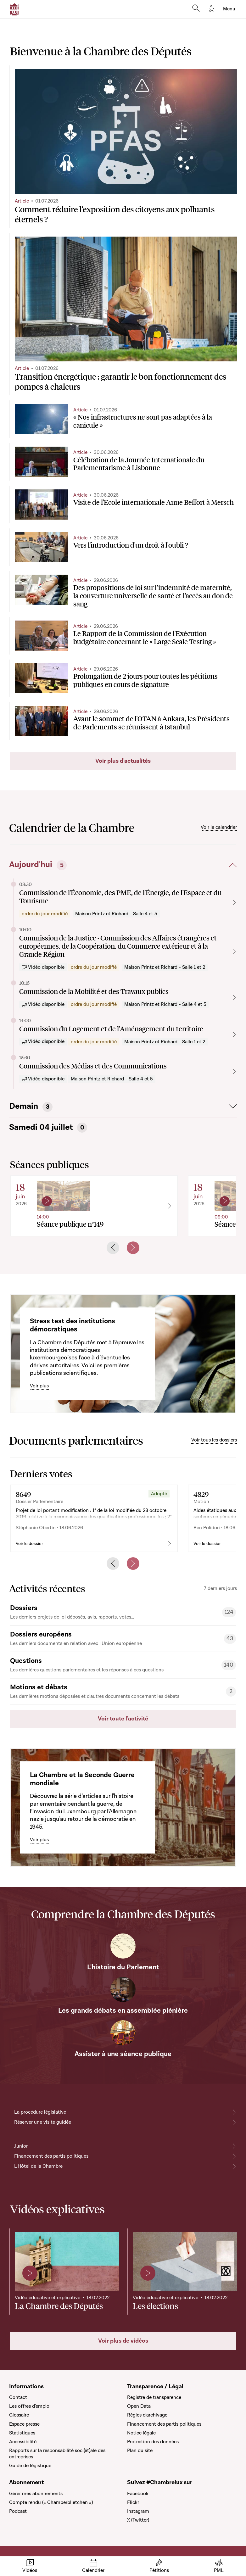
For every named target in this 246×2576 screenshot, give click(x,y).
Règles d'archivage (147, 2415)
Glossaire (19, 2415)
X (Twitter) (138, 2520)
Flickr (133, 2502)
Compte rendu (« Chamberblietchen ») (51, 2502)
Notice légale (141, 2433)
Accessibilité (22, 2442)
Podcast (18, 2511)
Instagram (138, 2511)
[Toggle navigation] (229, 9)
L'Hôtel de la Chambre (38, 2166)
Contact (18, 2397)
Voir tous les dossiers (214, 1440)
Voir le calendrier (219, 827)
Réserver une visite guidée (42, 2122)
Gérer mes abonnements (36, 2493)
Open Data (139, 2406)
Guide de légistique (30, 2465)
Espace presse (24, 2424)
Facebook (137, 2493)
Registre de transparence (154, 2397)
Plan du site (140, 2450)
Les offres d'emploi (30, 2406)
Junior (21, 2146)
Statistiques (22, 2433)
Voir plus (39, 1386)
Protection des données (153, 2442)
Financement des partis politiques (51, 2156)
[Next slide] (133, 1247)
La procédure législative (40, 2112)
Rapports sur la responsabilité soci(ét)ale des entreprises (57, 2453)
